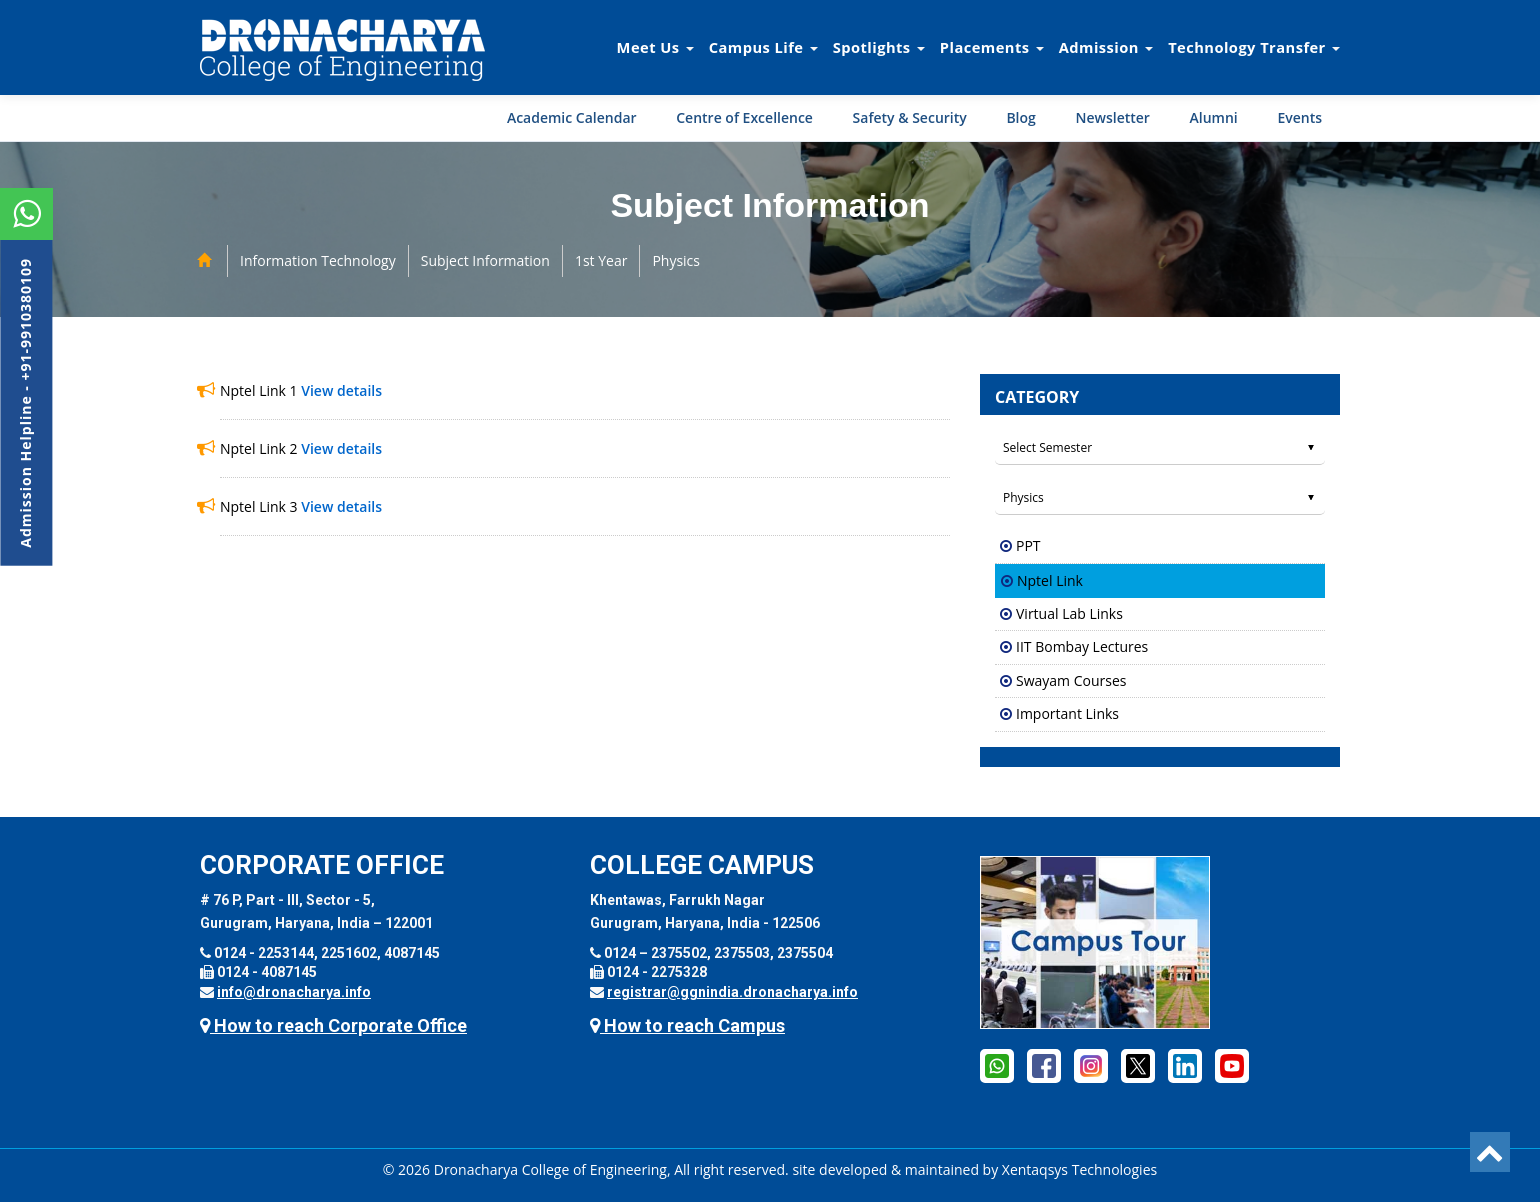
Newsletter (1112, 117)
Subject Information (485, 260)
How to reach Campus (687, 1025)
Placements (992, 47)
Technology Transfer (1254, 47)
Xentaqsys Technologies (1079, 1169)
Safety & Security (910, 117)
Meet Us (655, 47)
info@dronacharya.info (294, 992)
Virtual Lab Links (1069, 613)
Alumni (1214, 117)
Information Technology (318, 260)
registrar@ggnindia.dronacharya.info (732, 992)
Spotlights (879, 47)
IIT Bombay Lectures (1082, 646)
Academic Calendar (572, 117)
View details (341, 390)
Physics (676, 260)
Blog (1020, 117)
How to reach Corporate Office (333, 1025)
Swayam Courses (1071, 680)
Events (1299, 117)
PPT (1028, 545)
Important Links (1067, 713)
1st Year (601, 260)
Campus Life (763, 47)
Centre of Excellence (744, 117)
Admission (1106, 47)
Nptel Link (1050, 580)
